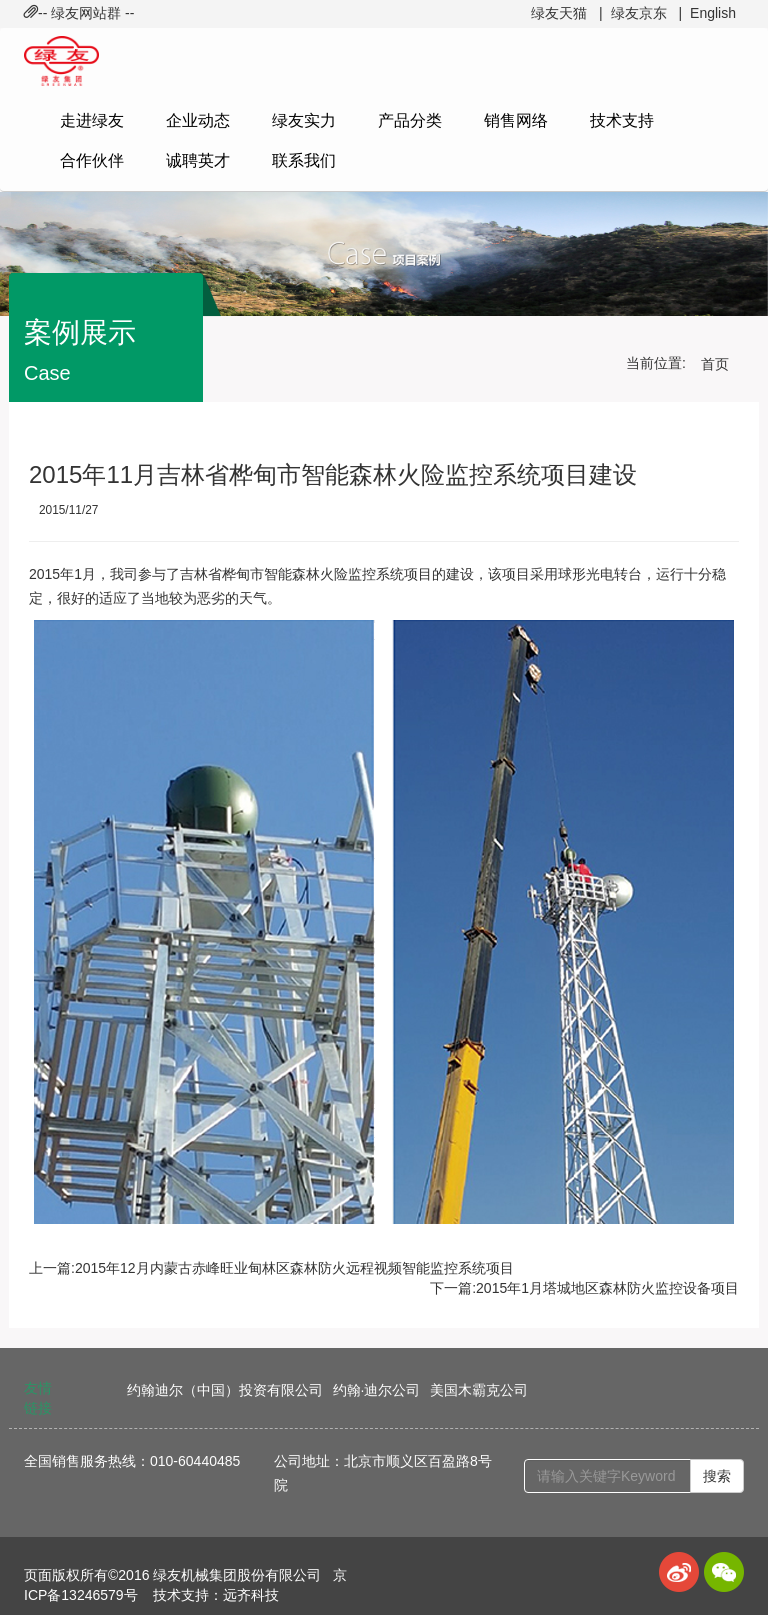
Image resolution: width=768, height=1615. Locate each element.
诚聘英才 (198, 160)
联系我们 (304, 160)
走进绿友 (92, 120)
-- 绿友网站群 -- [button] (79, 13)
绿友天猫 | (566, 13)
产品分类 (410, 120)
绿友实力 (304, 120)
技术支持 (622, 120)
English (713, 13)
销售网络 (516, 120)
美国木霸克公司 (479, 1390)
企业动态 (198, 120)
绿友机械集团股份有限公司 (237, 1575)
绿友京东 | (646, 13)
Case (47, 373)
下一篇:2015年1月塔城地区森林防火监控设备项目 (584, 1288)
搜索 (717, 1476)
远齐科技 (251, 1595)
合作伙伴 (92, 160)
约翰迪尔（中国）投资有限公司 (225, 1390)
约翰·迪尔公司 (377, 1390)
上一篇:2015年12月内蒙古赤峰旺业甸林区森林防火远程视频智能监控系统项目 (271, 1268)
